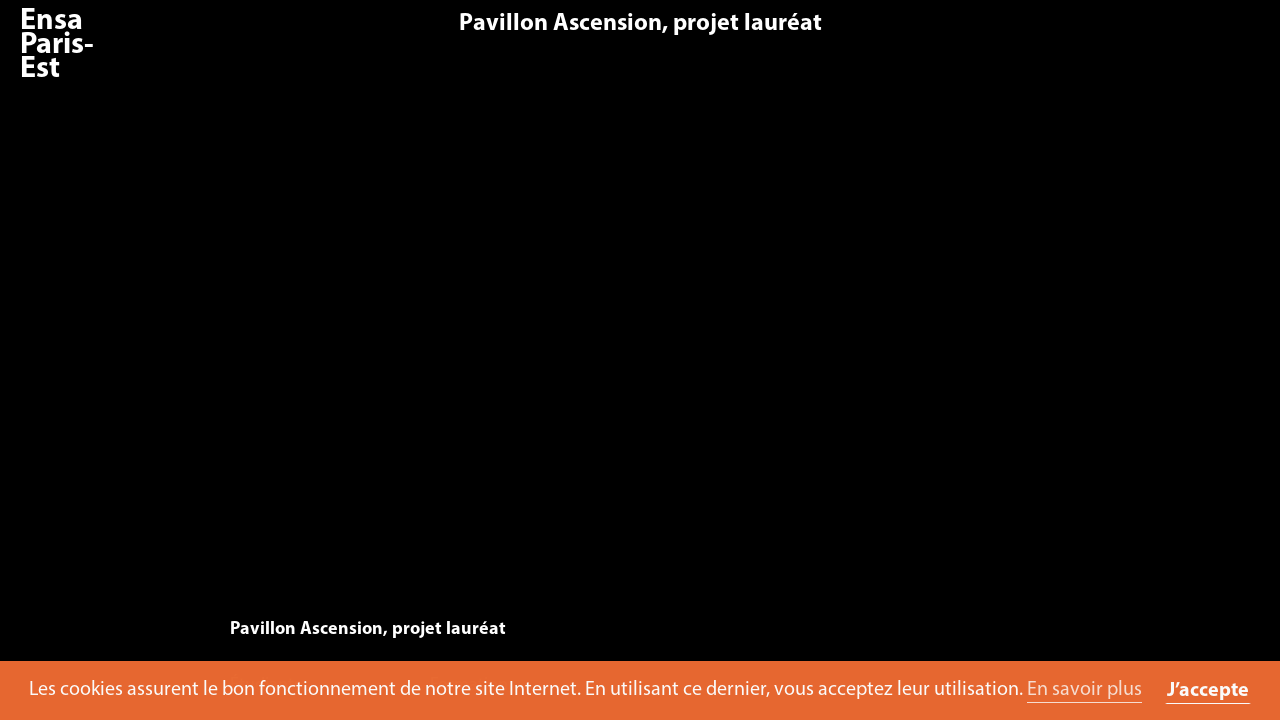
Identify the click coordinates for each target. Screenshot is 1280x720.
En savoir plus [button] (1084, 690)
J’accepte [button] (1208, 691)
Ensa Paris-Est (57, 45)
